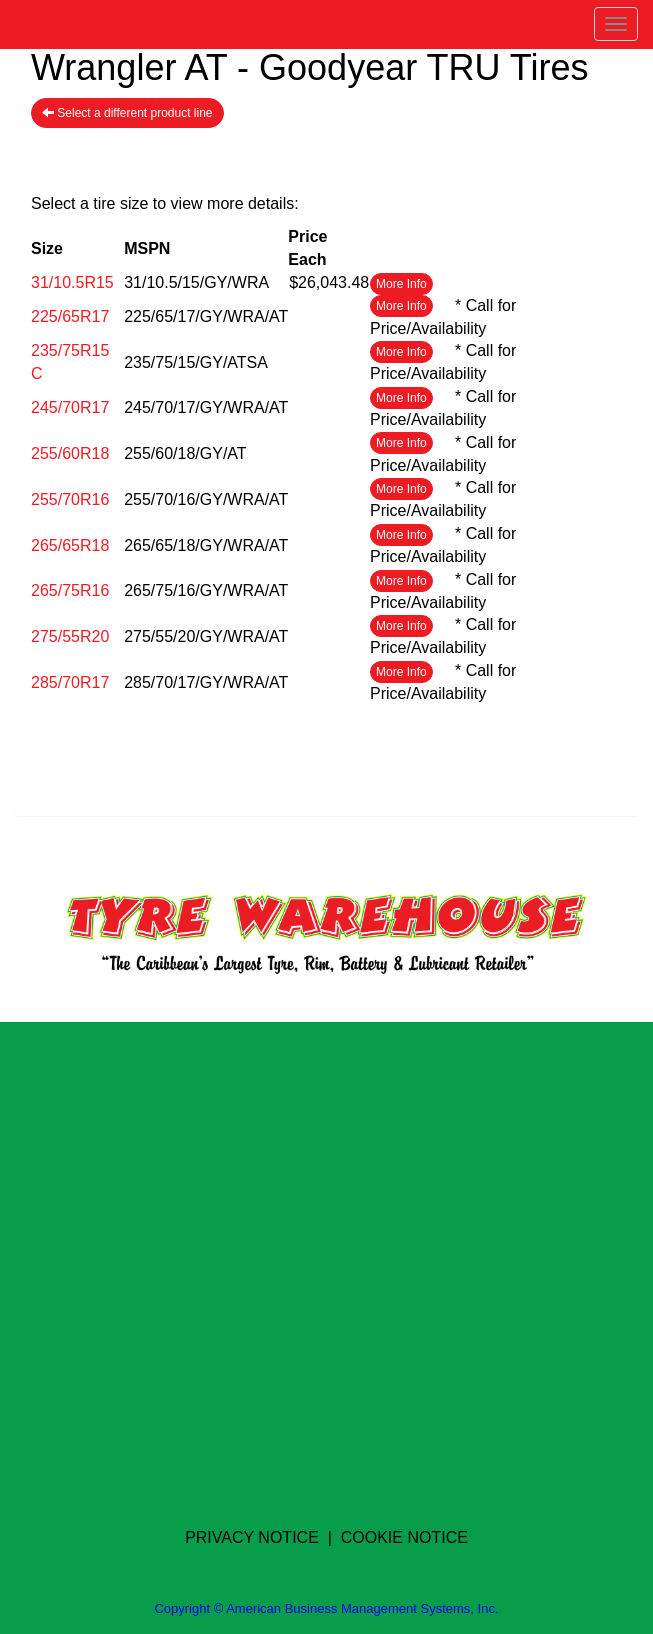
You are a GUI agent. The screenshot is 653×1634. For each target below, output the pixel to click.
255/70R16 (70, 499)
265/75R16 (70, 590)
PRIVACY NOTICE (252, 1537)
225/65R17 (70, 316)
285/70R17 (70, 682)
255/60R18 (70, 453)
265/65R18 (70, 545)
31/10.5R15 (72, 282)
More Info (401, 284)
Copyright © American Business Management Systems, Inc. (326, 1608)
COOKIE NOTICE (404, 1537)
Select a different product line (127, 113)
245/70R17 (70, 407)
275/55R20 (70, 636)
